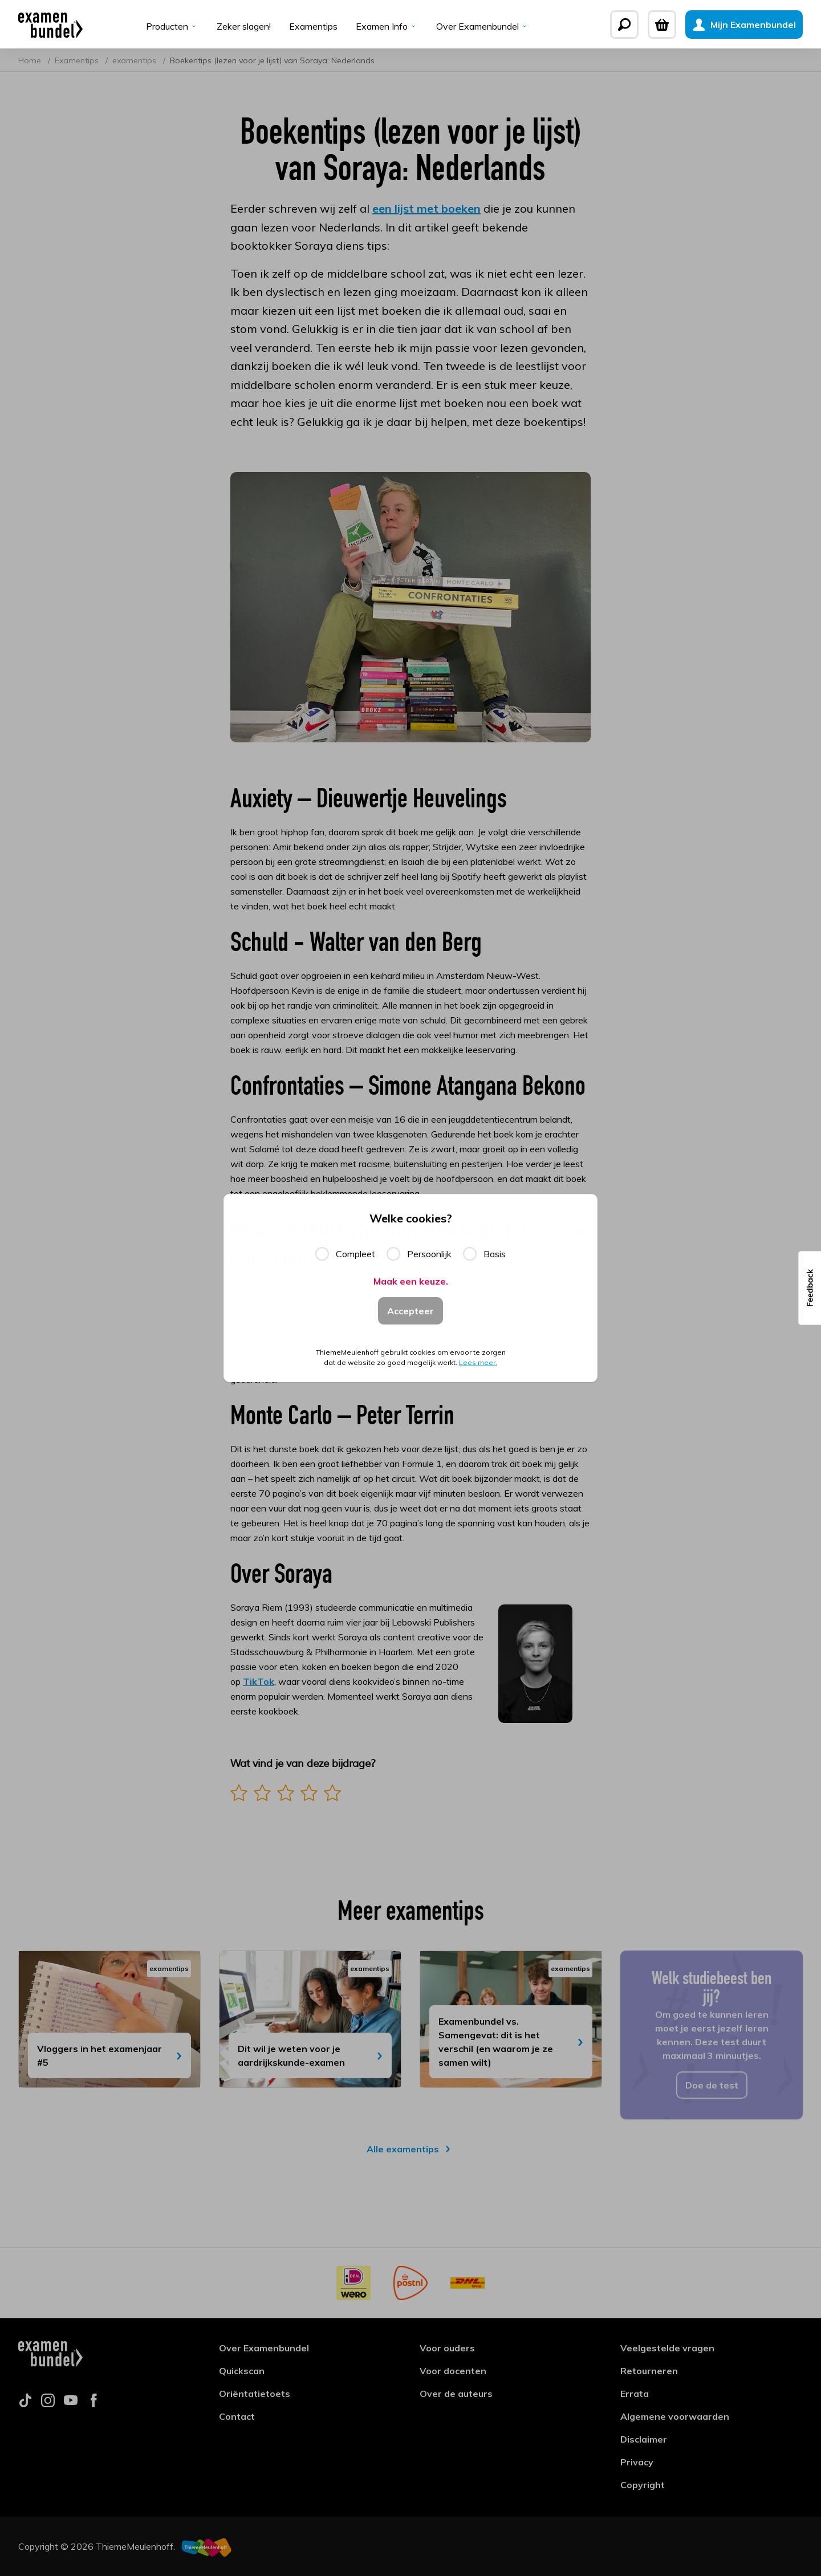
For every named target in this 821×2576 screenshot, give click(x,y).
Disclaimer (643, 2439)
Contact (237, 2416)
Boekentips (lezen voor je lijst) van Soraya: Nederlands (272, 60)
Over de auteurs (456, 2393)
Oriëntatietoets (254, 2393)
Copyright (642, 2484)
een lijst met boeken (426, 208)
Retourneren (649, 2370)
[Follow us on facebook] (93, 2404)
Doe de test (711, 2085)
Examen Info (387, 26)
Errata (634, 2393)
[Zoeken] (624, 24)
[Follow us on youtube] (71, 2404)
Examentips (313, 26)
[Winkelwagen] (662, 24)
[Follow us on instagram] (48, 2404)
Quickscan (242, 2370)
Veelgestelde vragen (667, 2348)
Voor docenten (453, 2370)
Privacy (636, 2462)
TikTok (258, 1681)
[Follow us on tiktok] (25, 2404)
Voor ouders (447, 2348)
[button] (809, 1288)
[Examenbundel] (50, 24)
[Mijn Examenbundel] (744, 24)
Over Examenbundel (482, 26)
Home (30, 60)
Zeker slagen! (244, 26)
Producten (172, 26)
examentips (135, 60)
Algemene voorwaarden (674, 2416)
